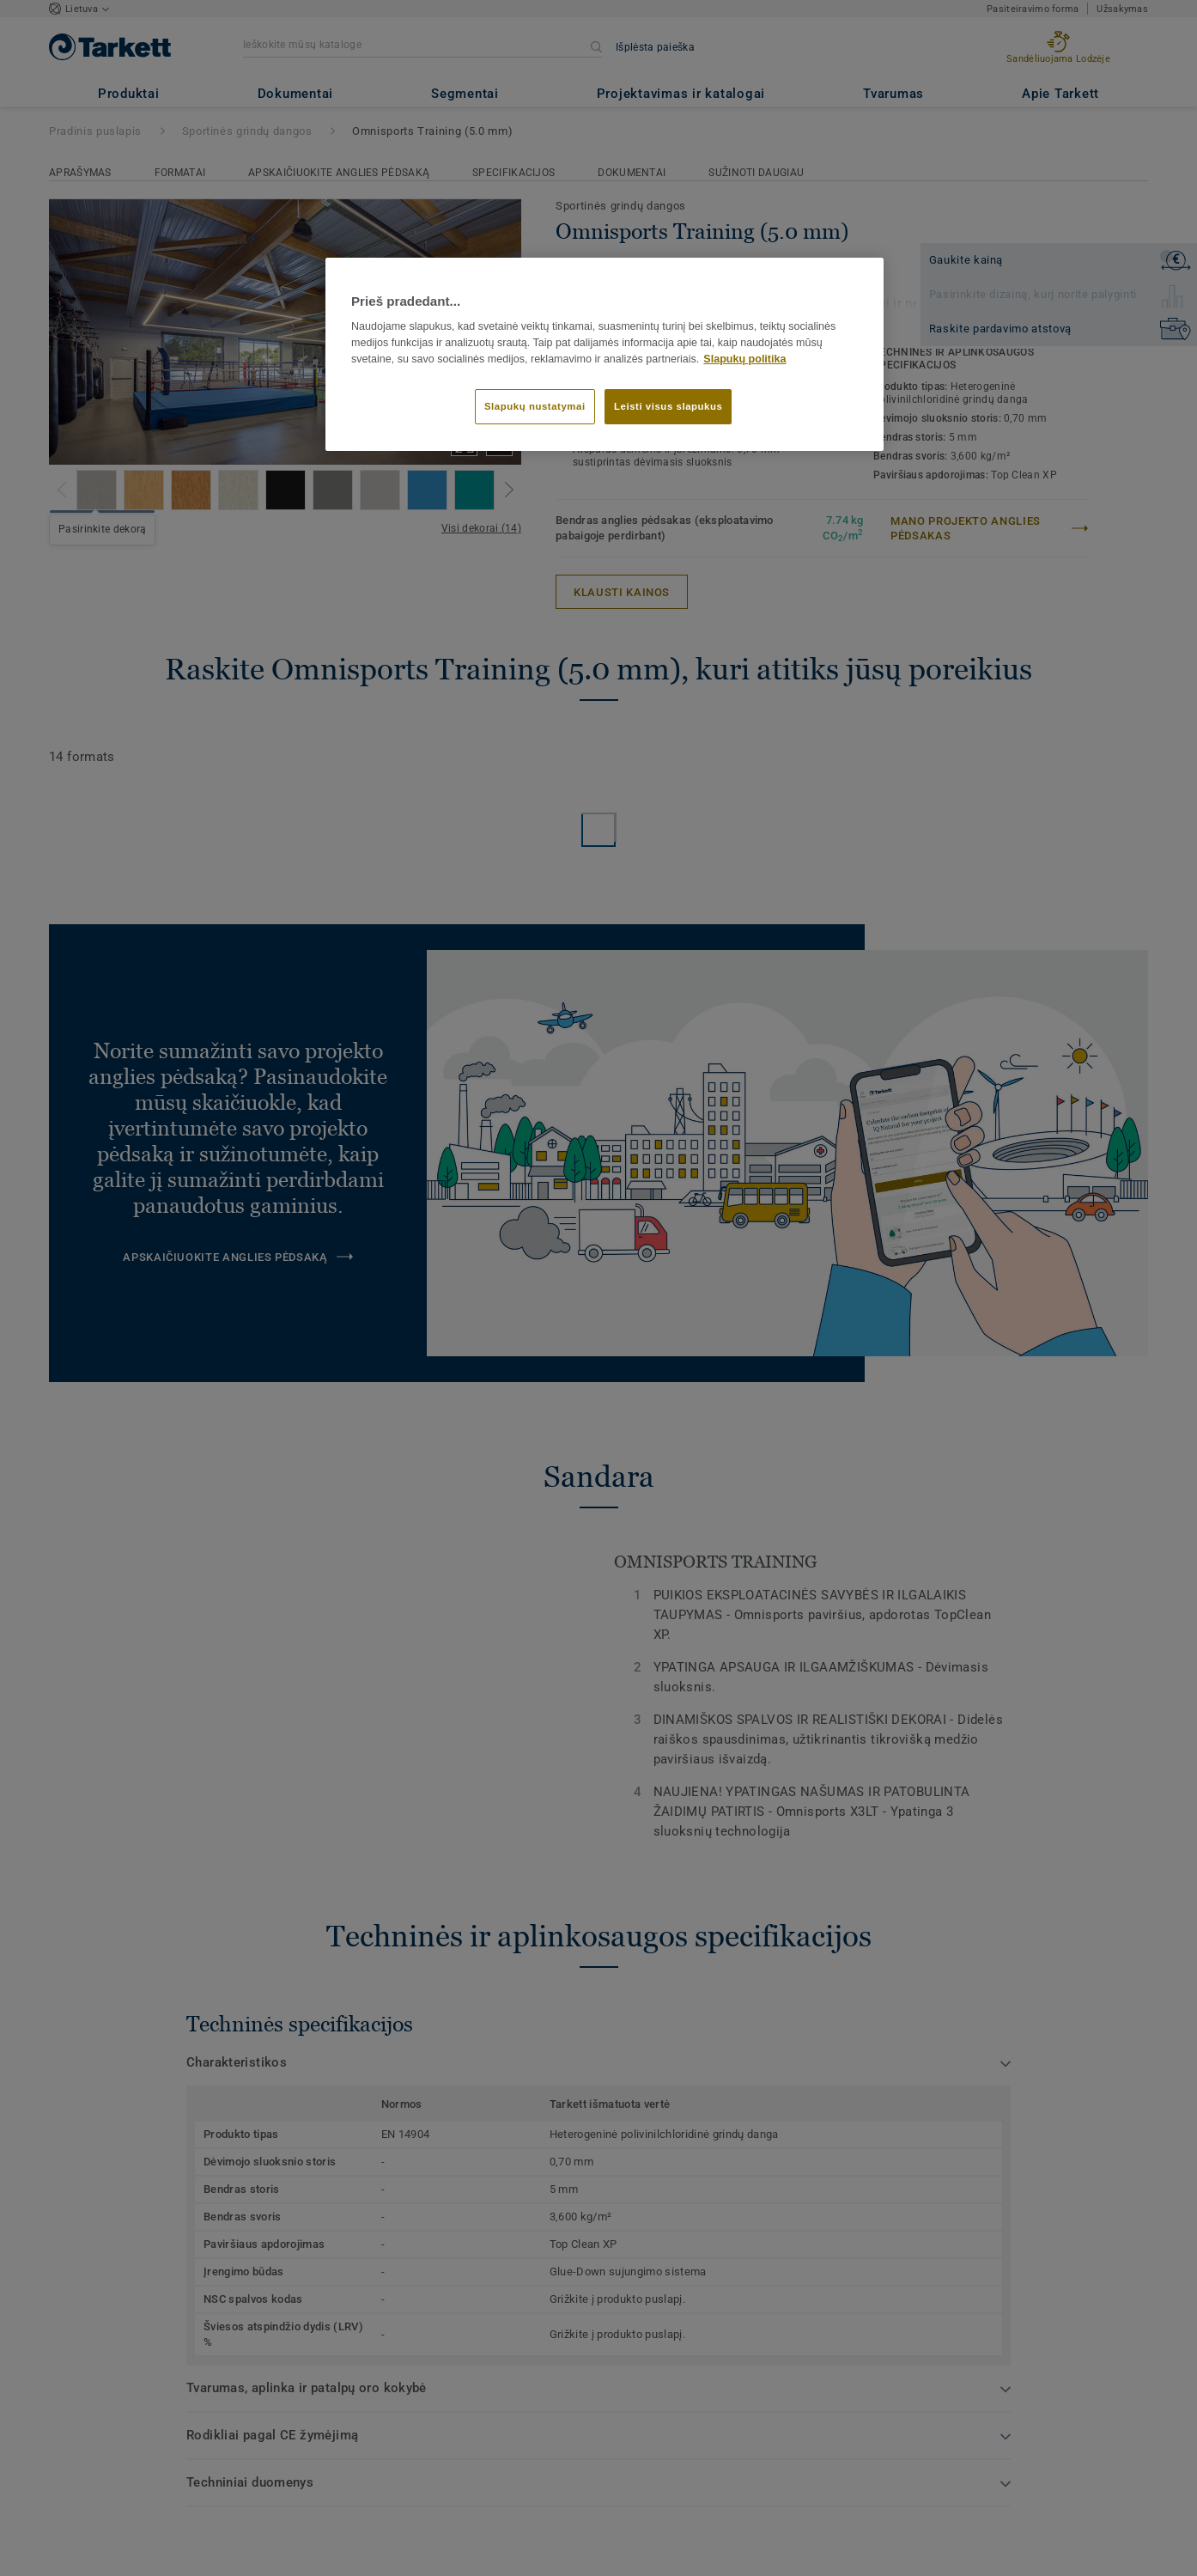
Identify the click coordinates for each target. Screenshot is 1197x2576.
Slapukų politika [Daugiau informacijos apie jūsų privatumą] (744, 359)
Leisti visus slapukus (668, 406)
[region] (604, 355)
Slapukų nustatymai (535, 406)
